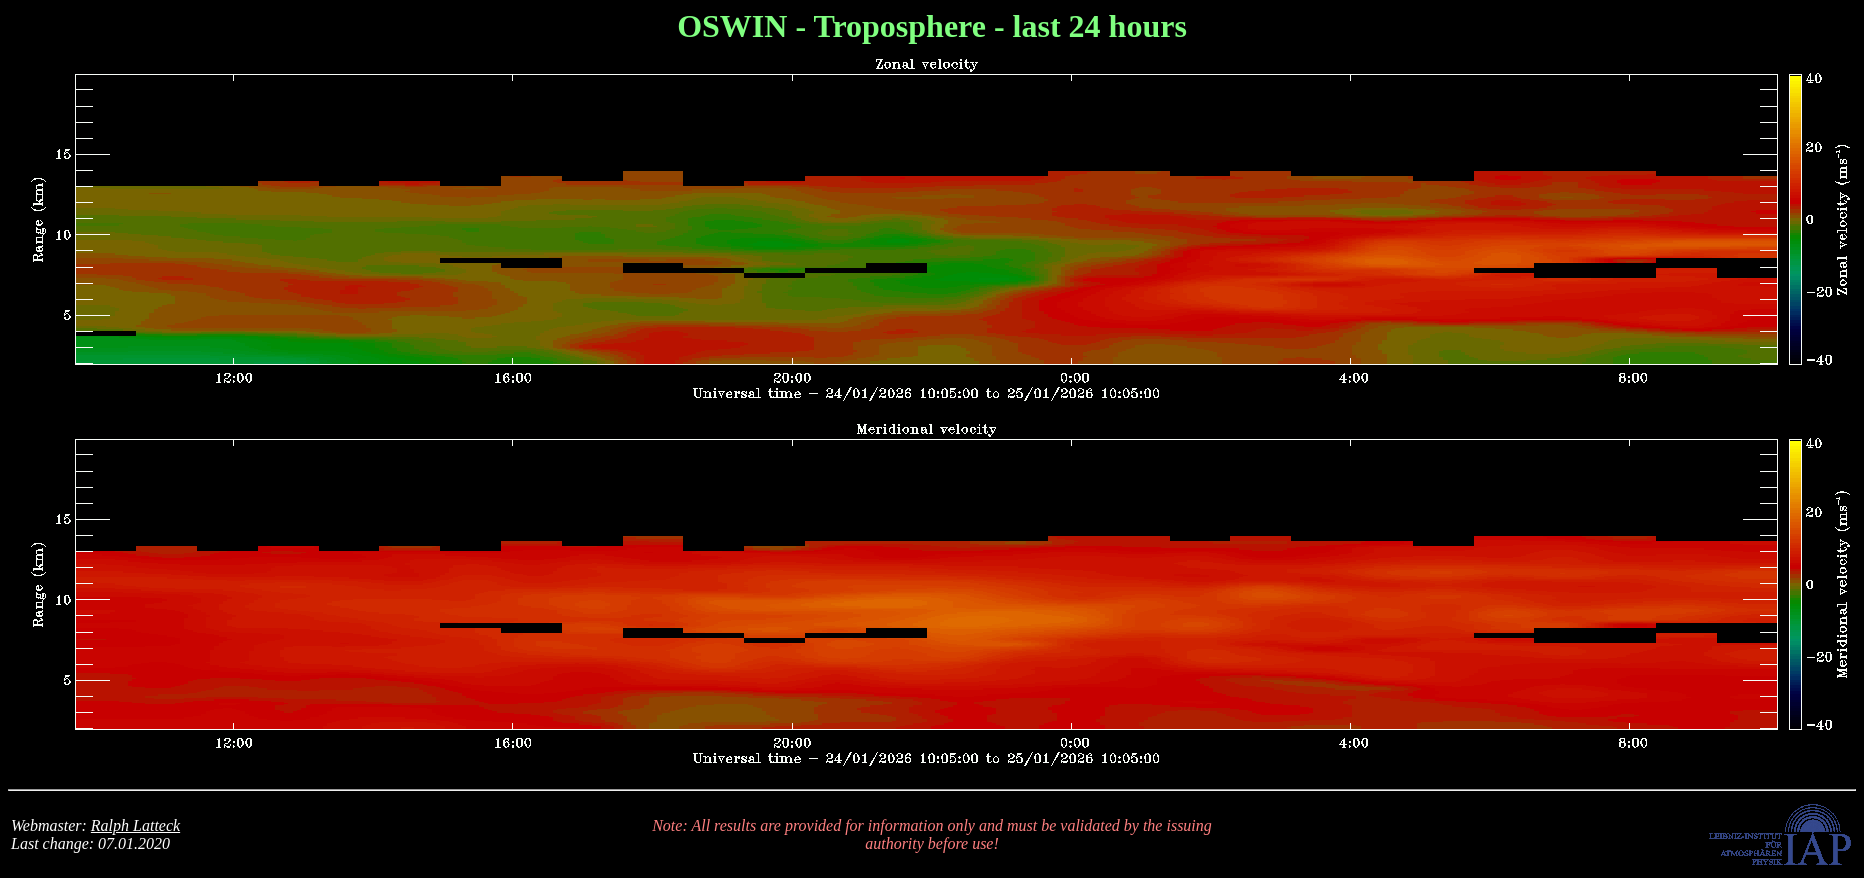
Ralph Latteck (135, 825)
